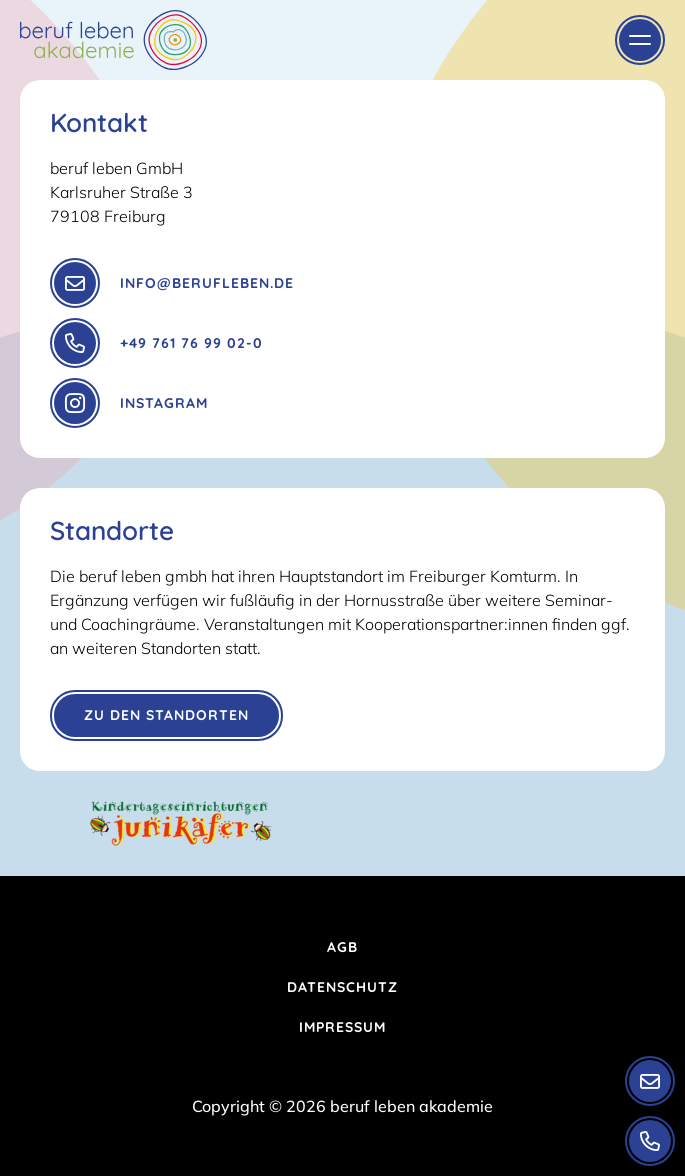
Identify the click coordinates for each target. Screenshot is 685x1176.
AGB (342, 947)
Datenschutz (342, 987)
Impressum (342, 1027)
